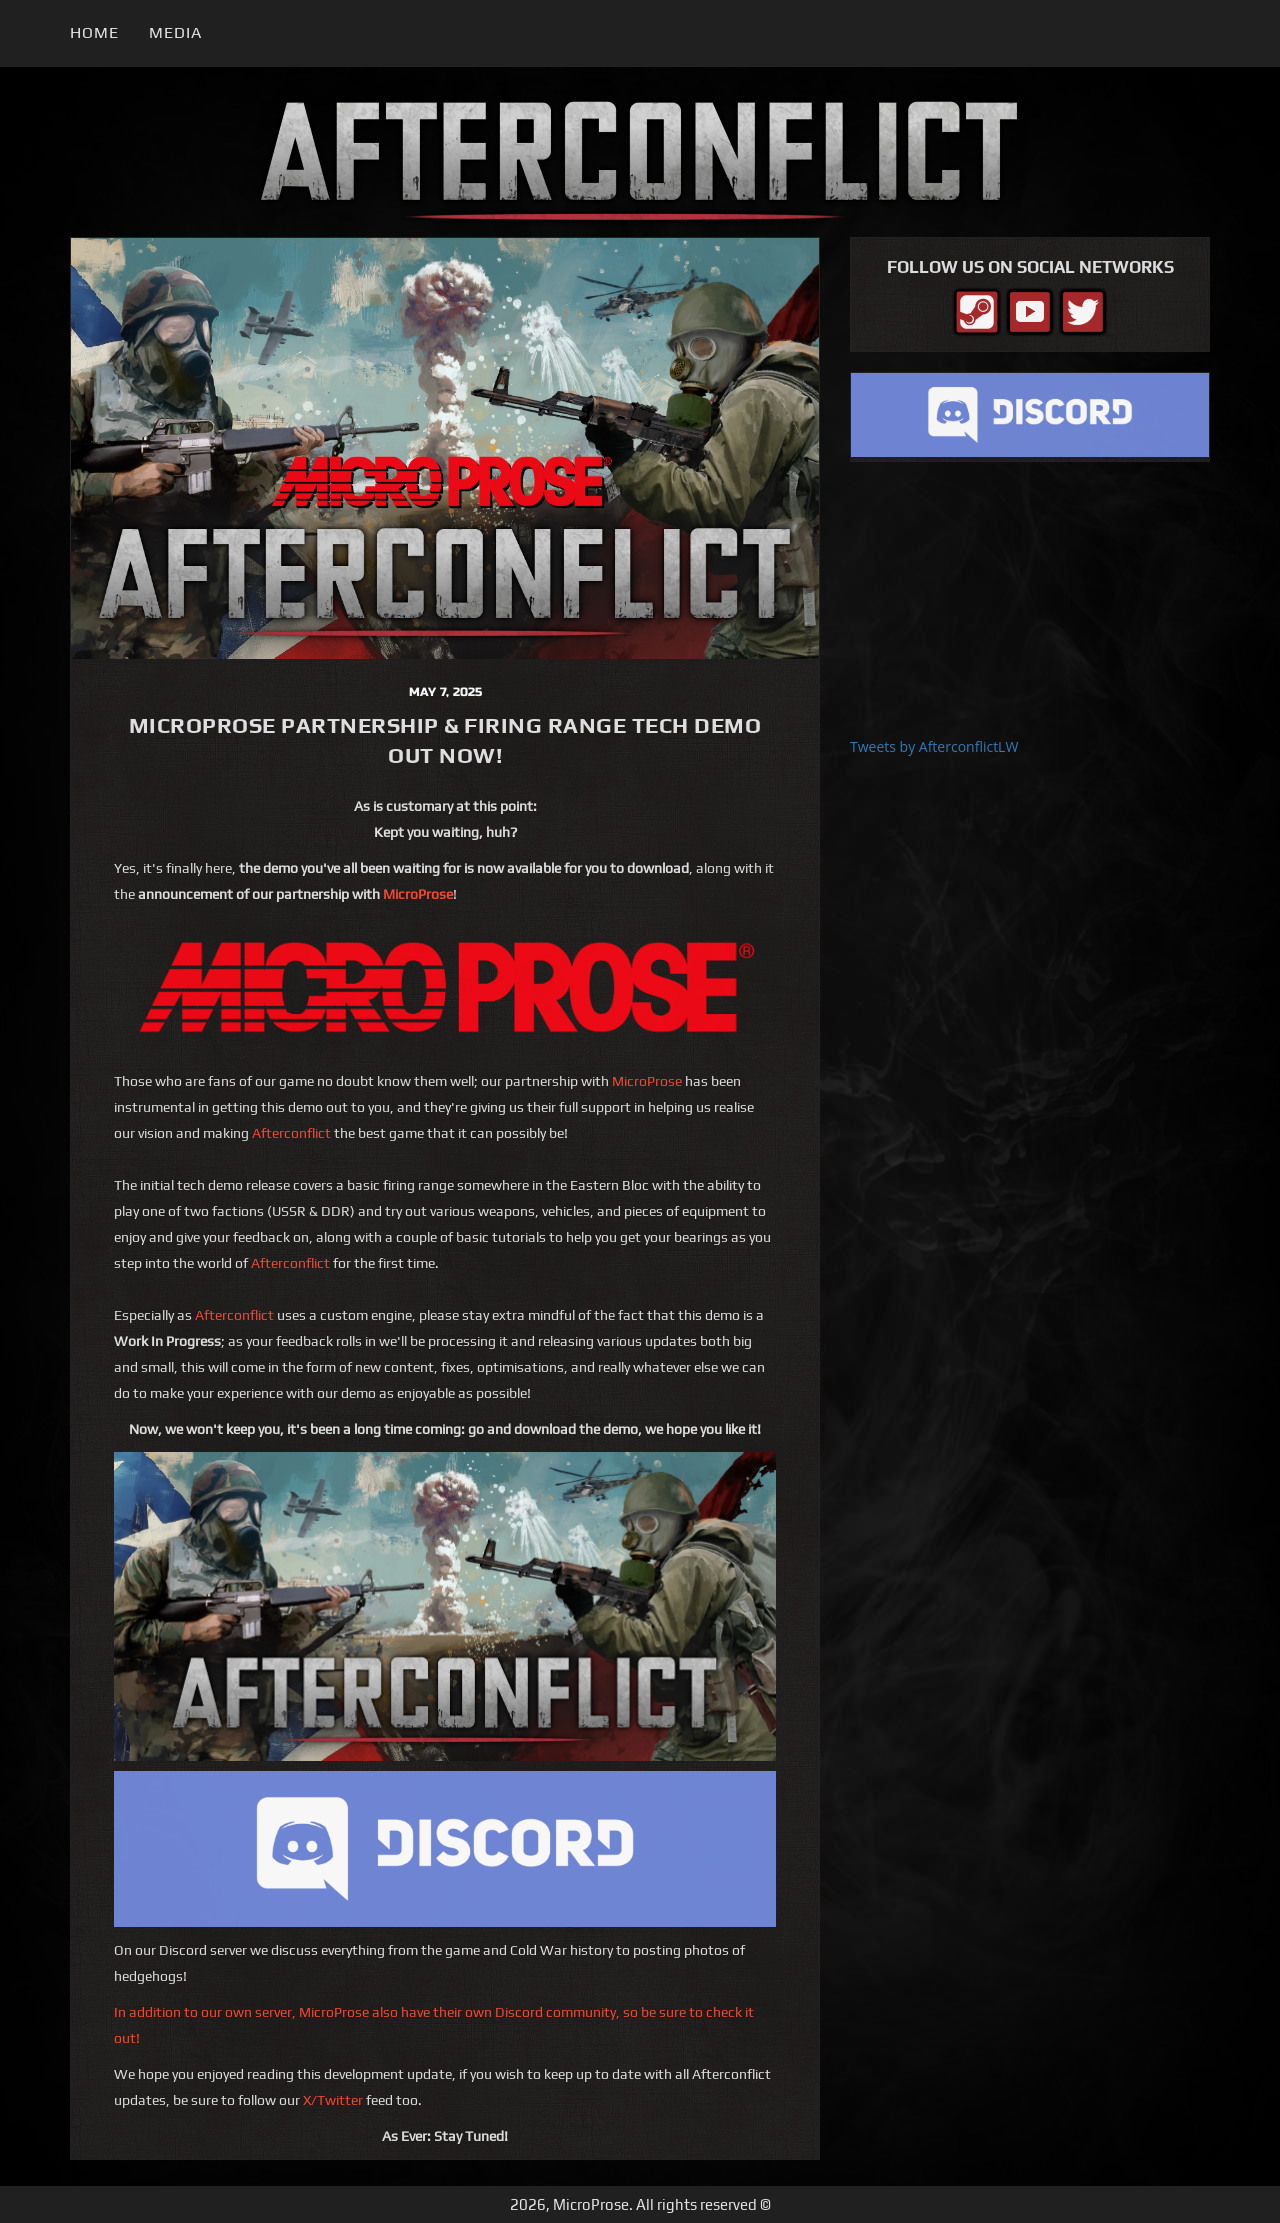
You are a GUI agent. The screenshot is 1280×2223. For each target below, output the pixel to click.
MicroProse (418, 894)
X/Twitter (333, 2100)
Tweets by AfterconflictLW (934, 746)
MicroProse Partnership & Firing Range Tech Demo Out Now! (445, 740)
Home (94, 32)
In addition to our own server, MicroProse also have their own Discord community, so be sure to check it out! (434, 2025)
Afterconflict (291, 1133)
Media (175, 32)
